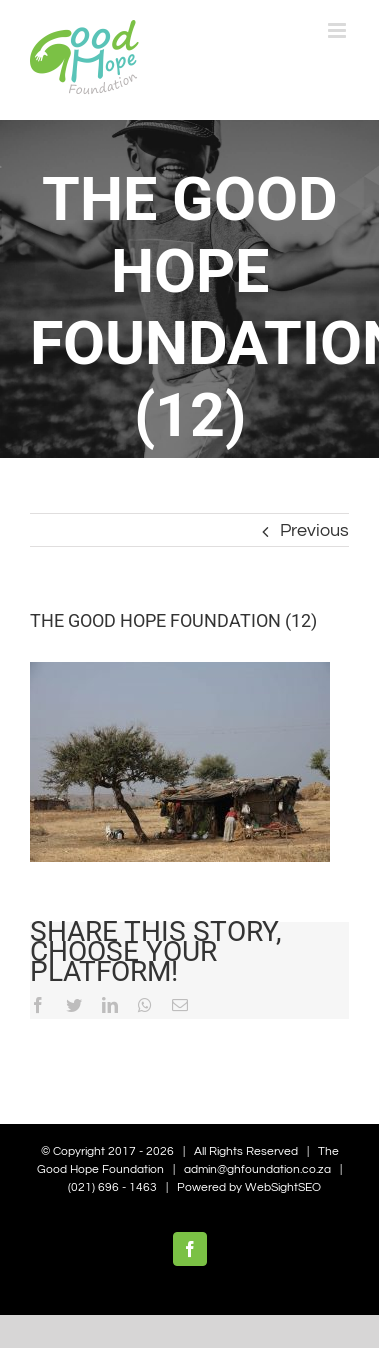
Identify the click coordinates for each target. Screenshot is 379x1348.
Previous (314, 530)
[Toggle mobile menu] (338, 30)
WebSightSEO (283, 1187)
